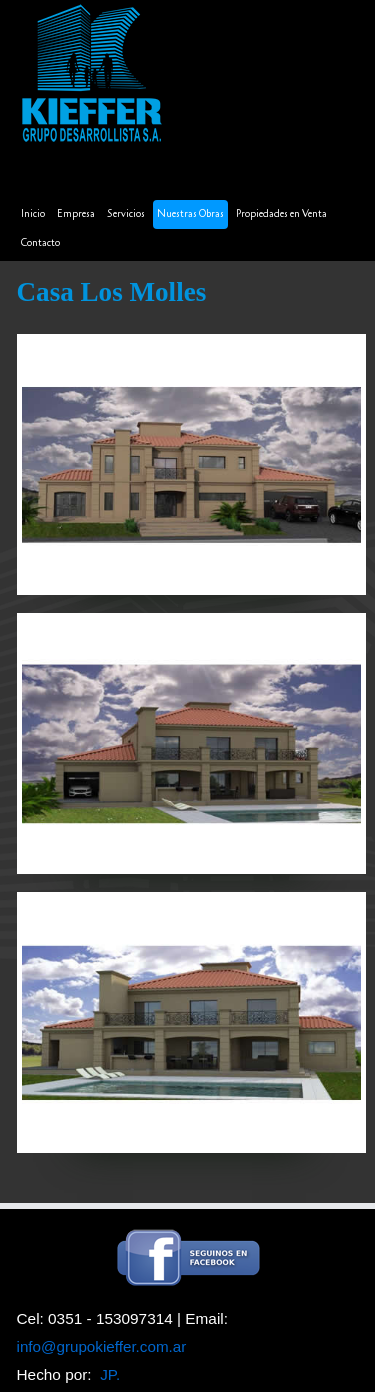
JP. (110, 1374)
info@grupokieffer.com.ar (102, 1346)
